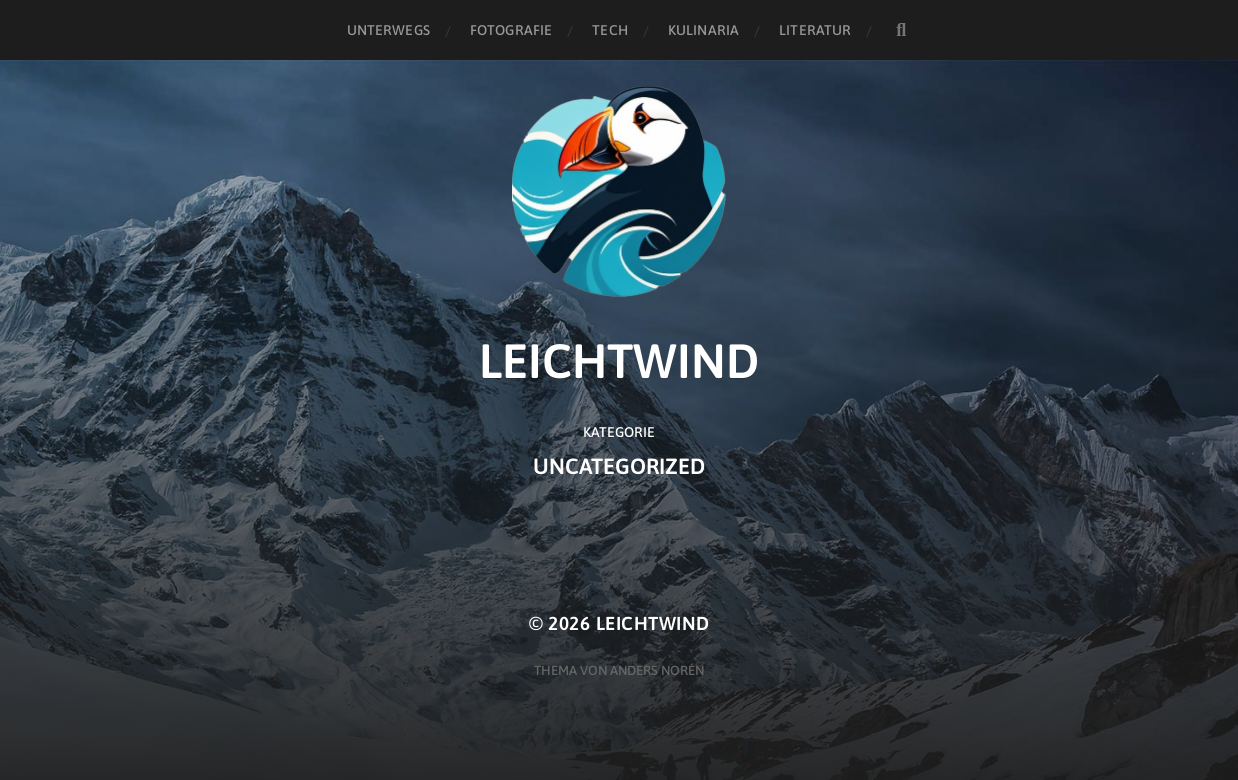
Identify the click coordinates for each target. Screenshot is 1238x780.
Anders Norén (657, 670)
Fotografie (511, 30)
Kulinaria (703, 30)
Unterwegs (388, 30)
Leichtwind (653, 623)
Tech (610, 30)
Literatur (815, 30)
